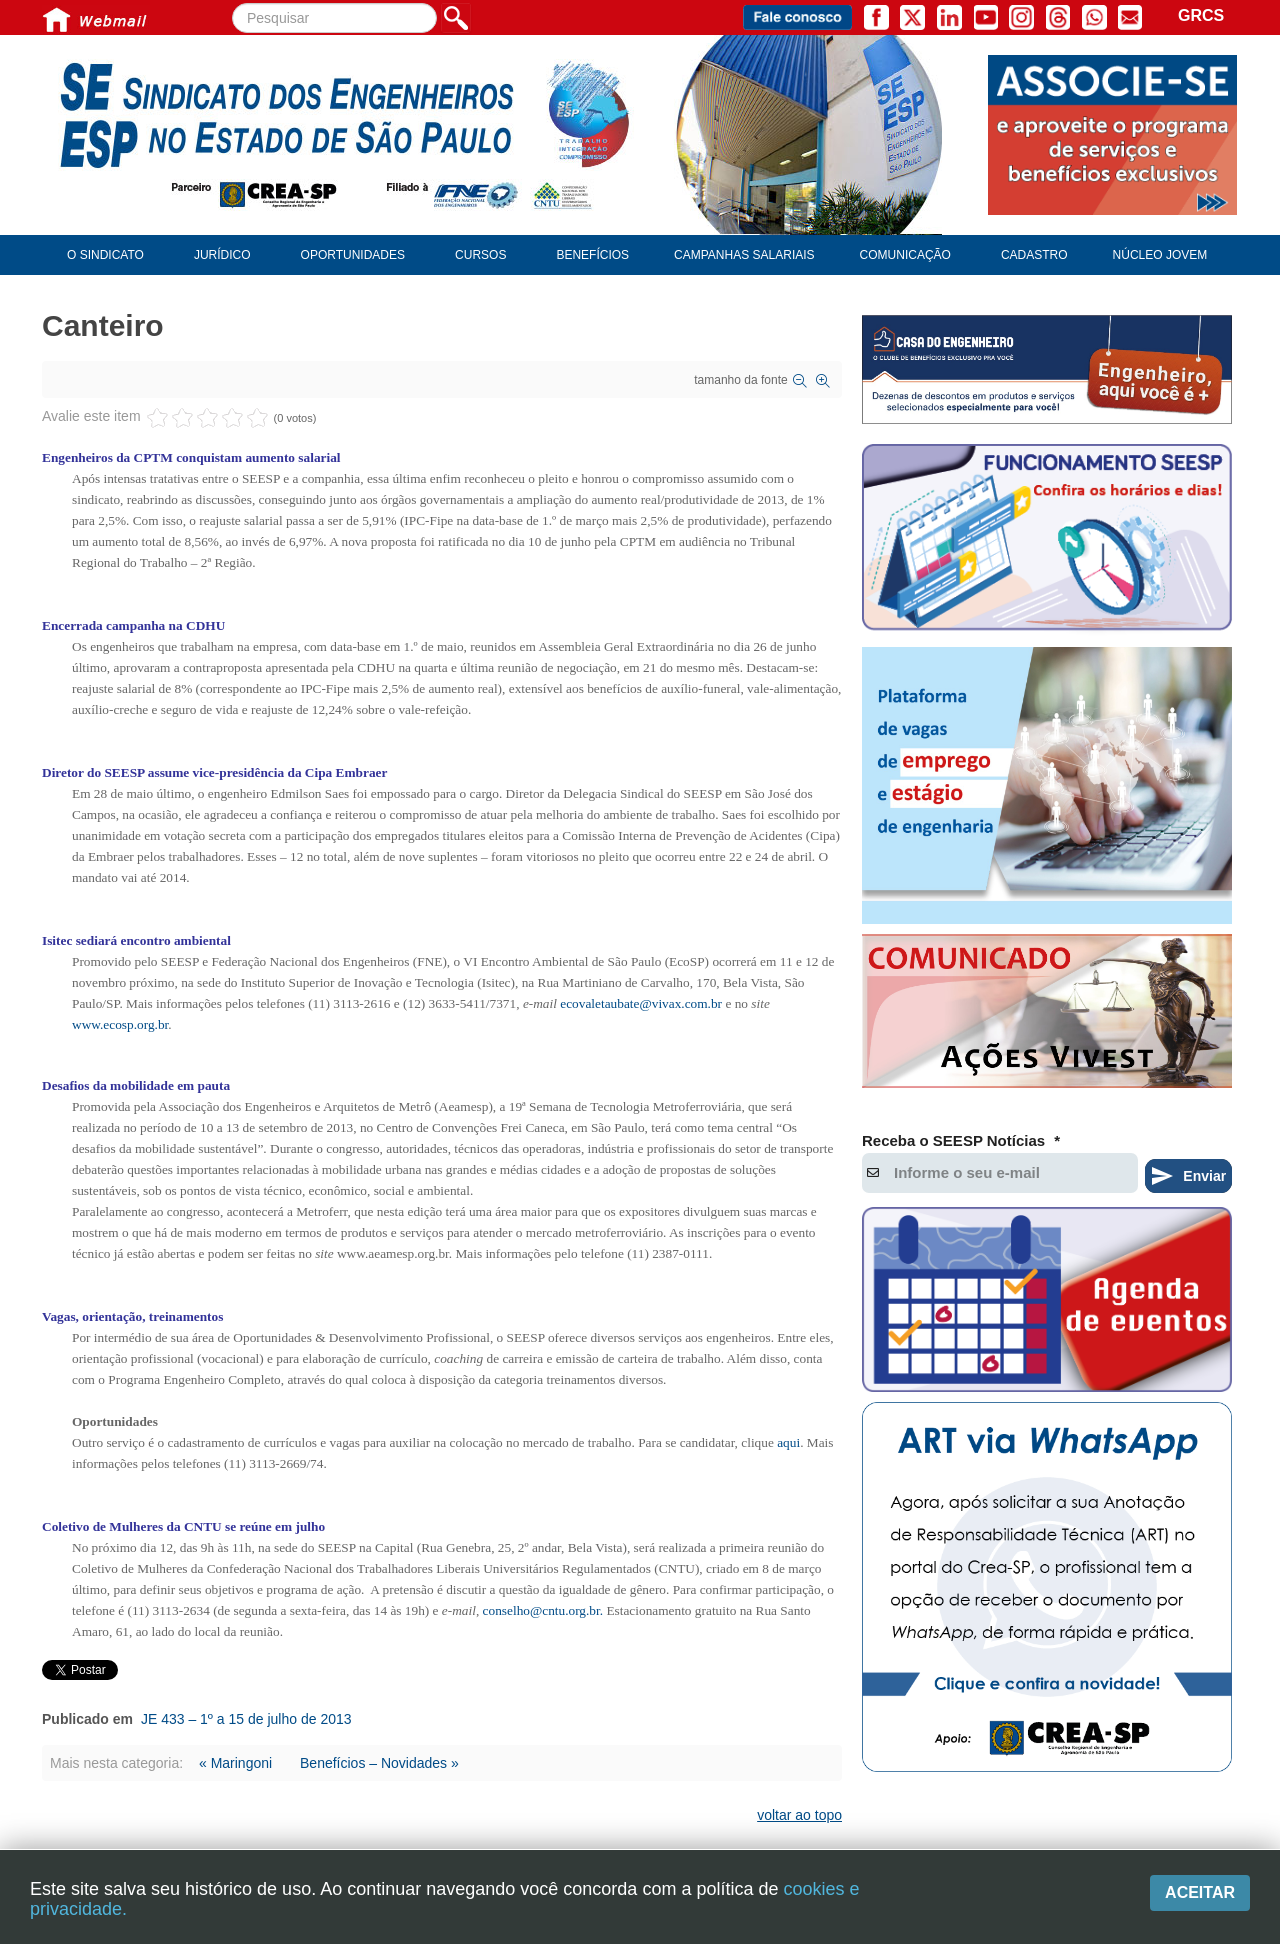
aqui (788, 1442)
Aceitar (1200, 1892)
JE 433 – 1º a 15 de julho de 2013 (246, 1719)
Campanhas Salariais (744, 255)
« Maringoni (235, 1763)
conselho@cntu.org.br (541, 1610)
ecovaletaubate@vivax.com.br (641, 1003)
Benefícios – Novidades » (379, 1763)
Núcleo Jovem (1160, 255)
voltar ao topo (799, 1815)
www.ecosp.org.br (120, 1024)
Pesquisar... (232, 3)
